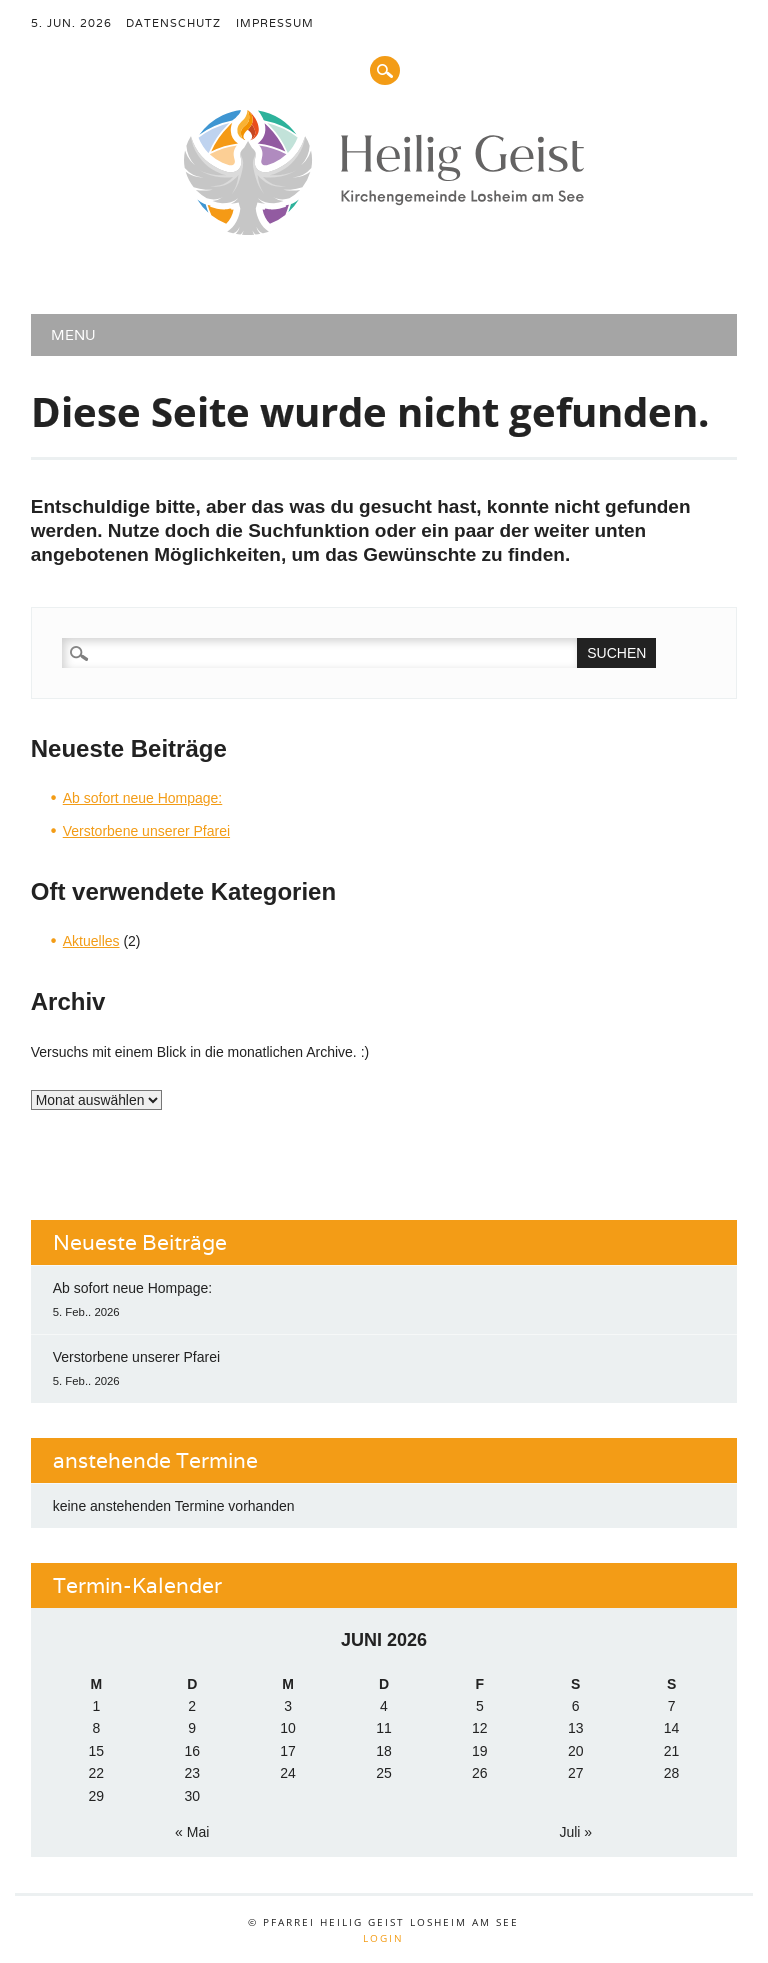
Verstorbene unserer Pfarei (146, 831)
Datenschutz (173, 23)
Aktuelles (91, 941)
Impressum (275, 23)
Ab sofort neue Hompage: (143, 798)
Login (383, 1938)
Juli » (575, 1832)
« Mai (192, 1832)
